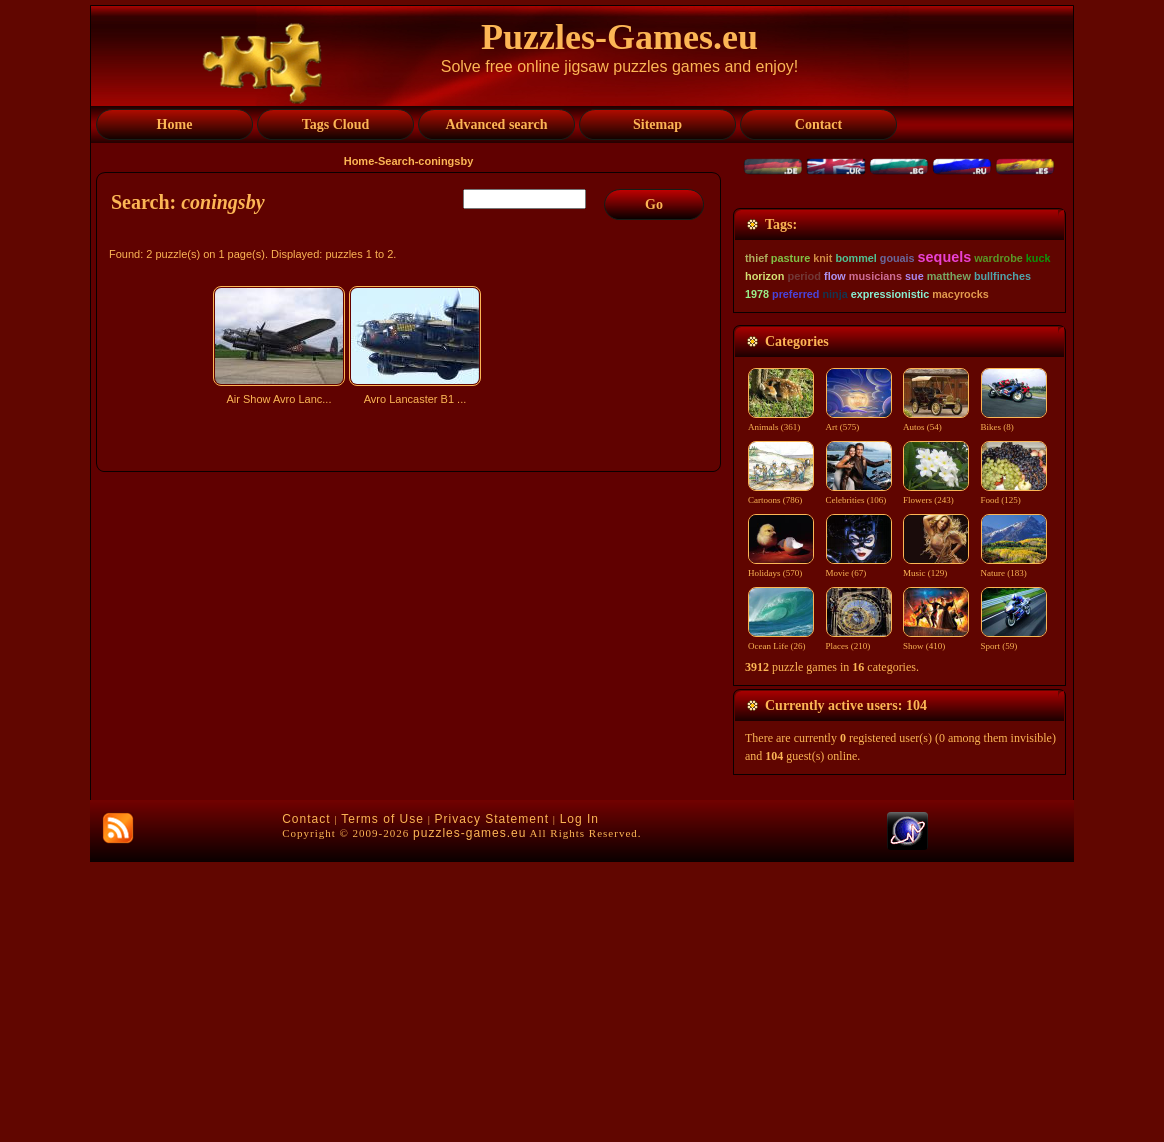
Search (396, 161)
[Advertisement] (411, 587)
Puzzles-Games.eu (619, 37)
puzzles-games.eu (469, 1113)
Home (359, 161)
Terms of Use (382, 1099)
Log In (579, 1099)
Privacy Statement (492, 1099)
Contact (306, 1099)
